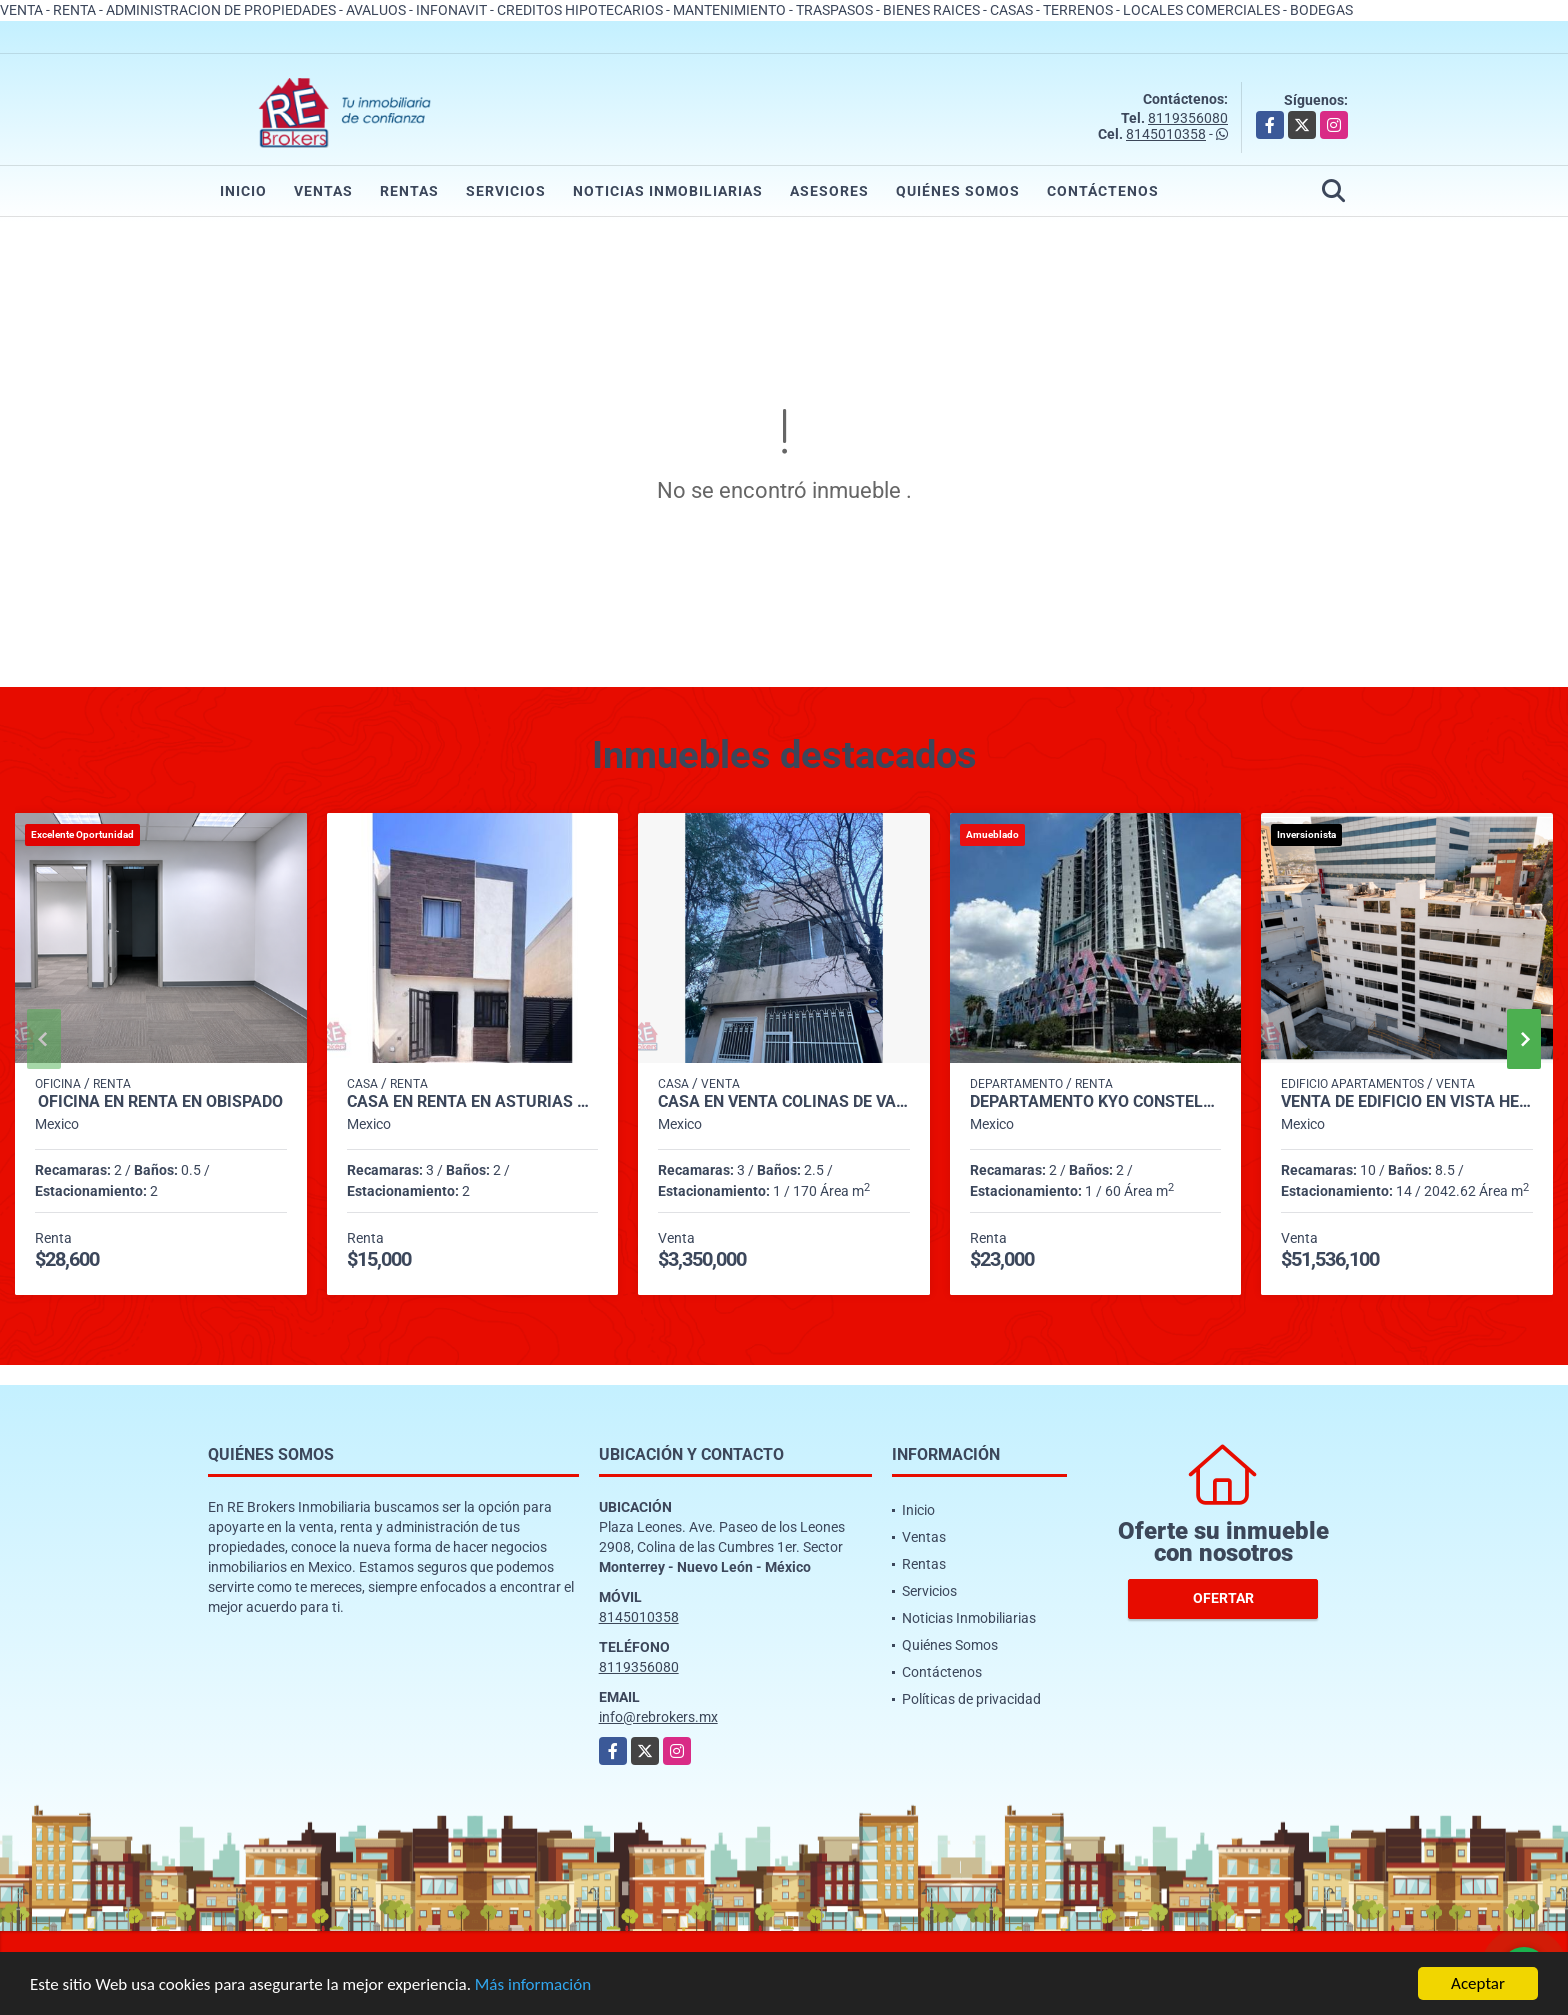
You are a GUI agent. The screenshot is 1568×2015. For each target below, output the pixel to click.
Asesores (829, 191)
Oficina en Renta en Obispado (160, 1102)
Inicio (243, 191)
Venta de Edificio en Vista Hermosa (1407, 1102)
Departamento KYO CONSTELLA (1096, 1102)
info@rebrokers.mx (658, 1717)
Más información (533, 1985)
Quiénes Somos (958, 191)
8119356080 (1188, 118)
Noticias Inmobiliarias (668, 191)
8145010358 (1166, 134)
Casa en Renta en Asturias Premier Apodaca (473, 1102)
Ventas (323, 191)
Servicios (506, 191)
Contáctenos (1103, 191)
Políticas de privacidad (971, 1699)
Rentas (409, 191)
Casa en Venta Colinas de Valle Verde (784, 1102)
